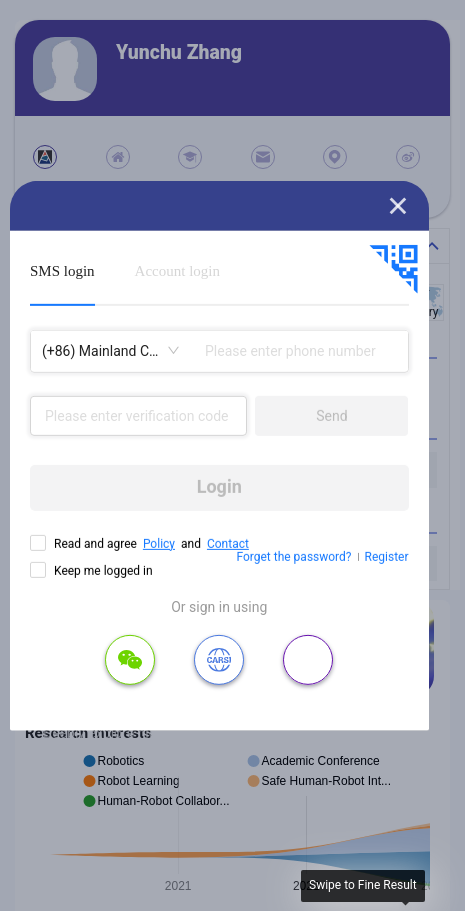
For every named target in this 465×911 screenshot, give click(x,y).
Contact (228, 543)
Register (387, 557)
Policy (159, 543)
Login (219, 486)
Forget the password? (293, 557)
